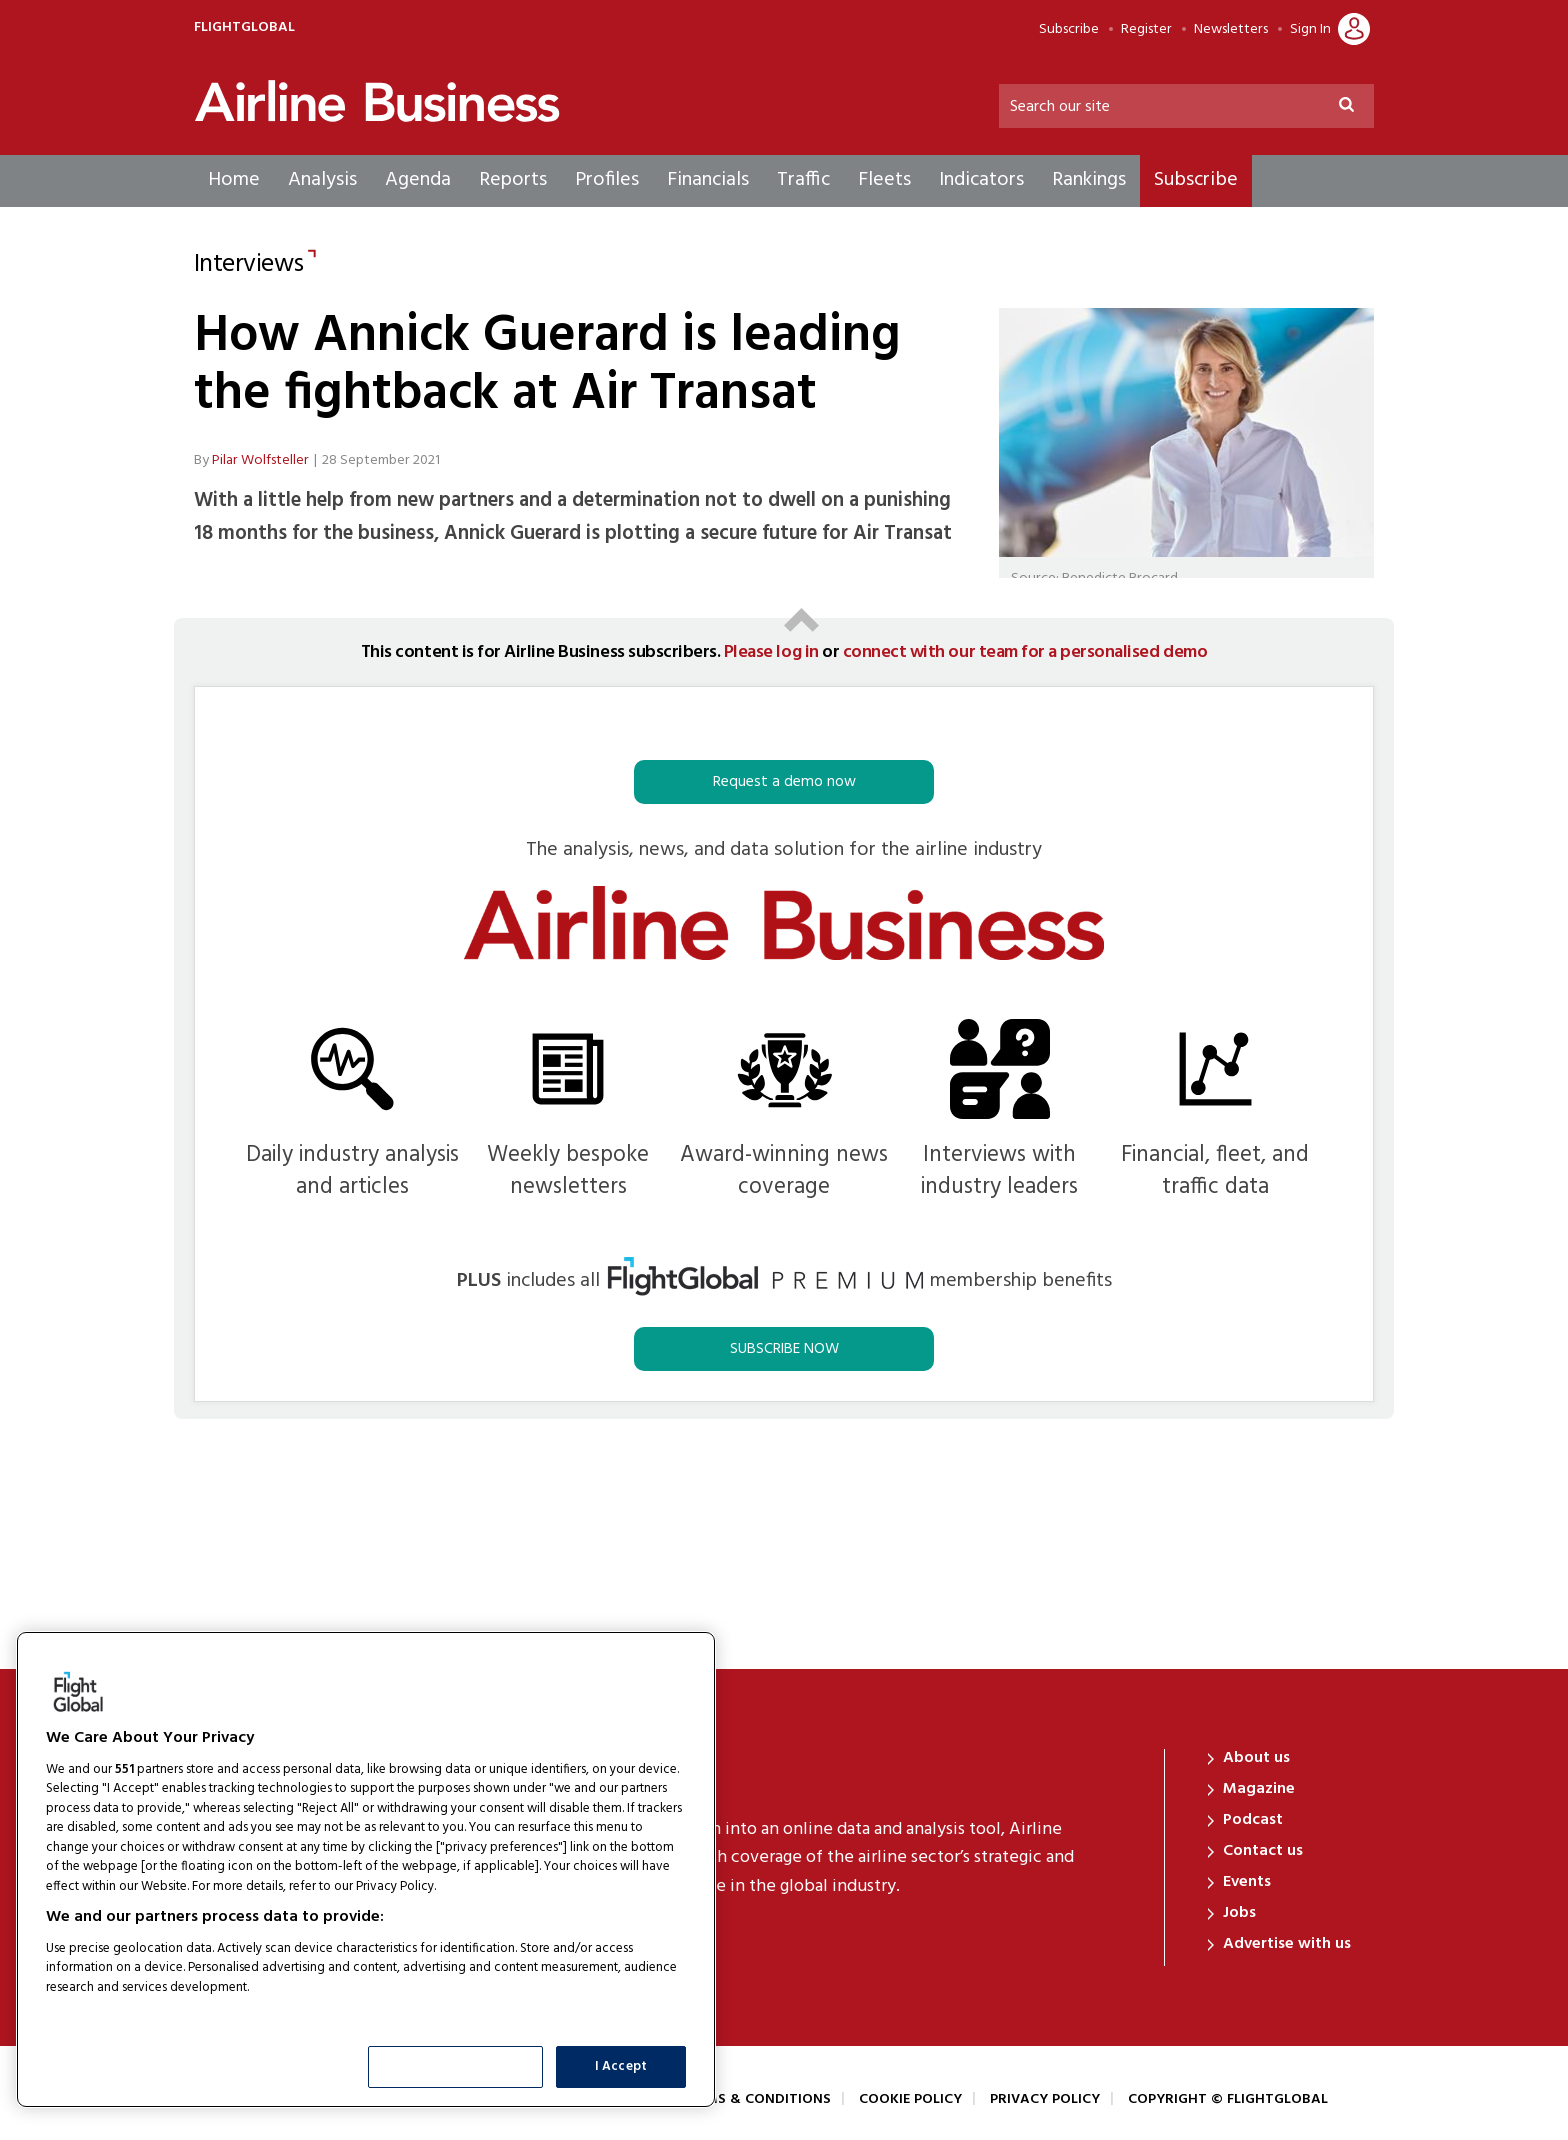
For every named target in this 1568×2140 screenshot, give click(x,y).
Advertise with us (1287, 1944)
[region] (366, 1869)
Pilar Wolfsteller (260, 460)
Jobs (1239, 1913)
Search (1355, 107)
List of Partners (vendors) (124, 2012)
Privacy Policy (1045, 2099)
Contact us (1263, 1851)
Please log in (771, 652)
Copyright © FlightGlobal (1228, 2099)
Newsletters (1231, 30)
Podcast (1253, 1820)
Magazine (1259, 1789)
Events (1247, 1882)
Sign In (1310, 30)
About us (1256, 1758)
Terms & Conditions (755, 2099)
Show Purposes (456, 2066)
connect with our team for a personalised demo (1025, 652)
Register (1146, 30)
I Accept (621, 2066)
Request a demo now (784, 782)
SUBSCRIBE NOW (784, 1349)
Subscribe (1069, 30)
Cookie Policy (910, 2099)
